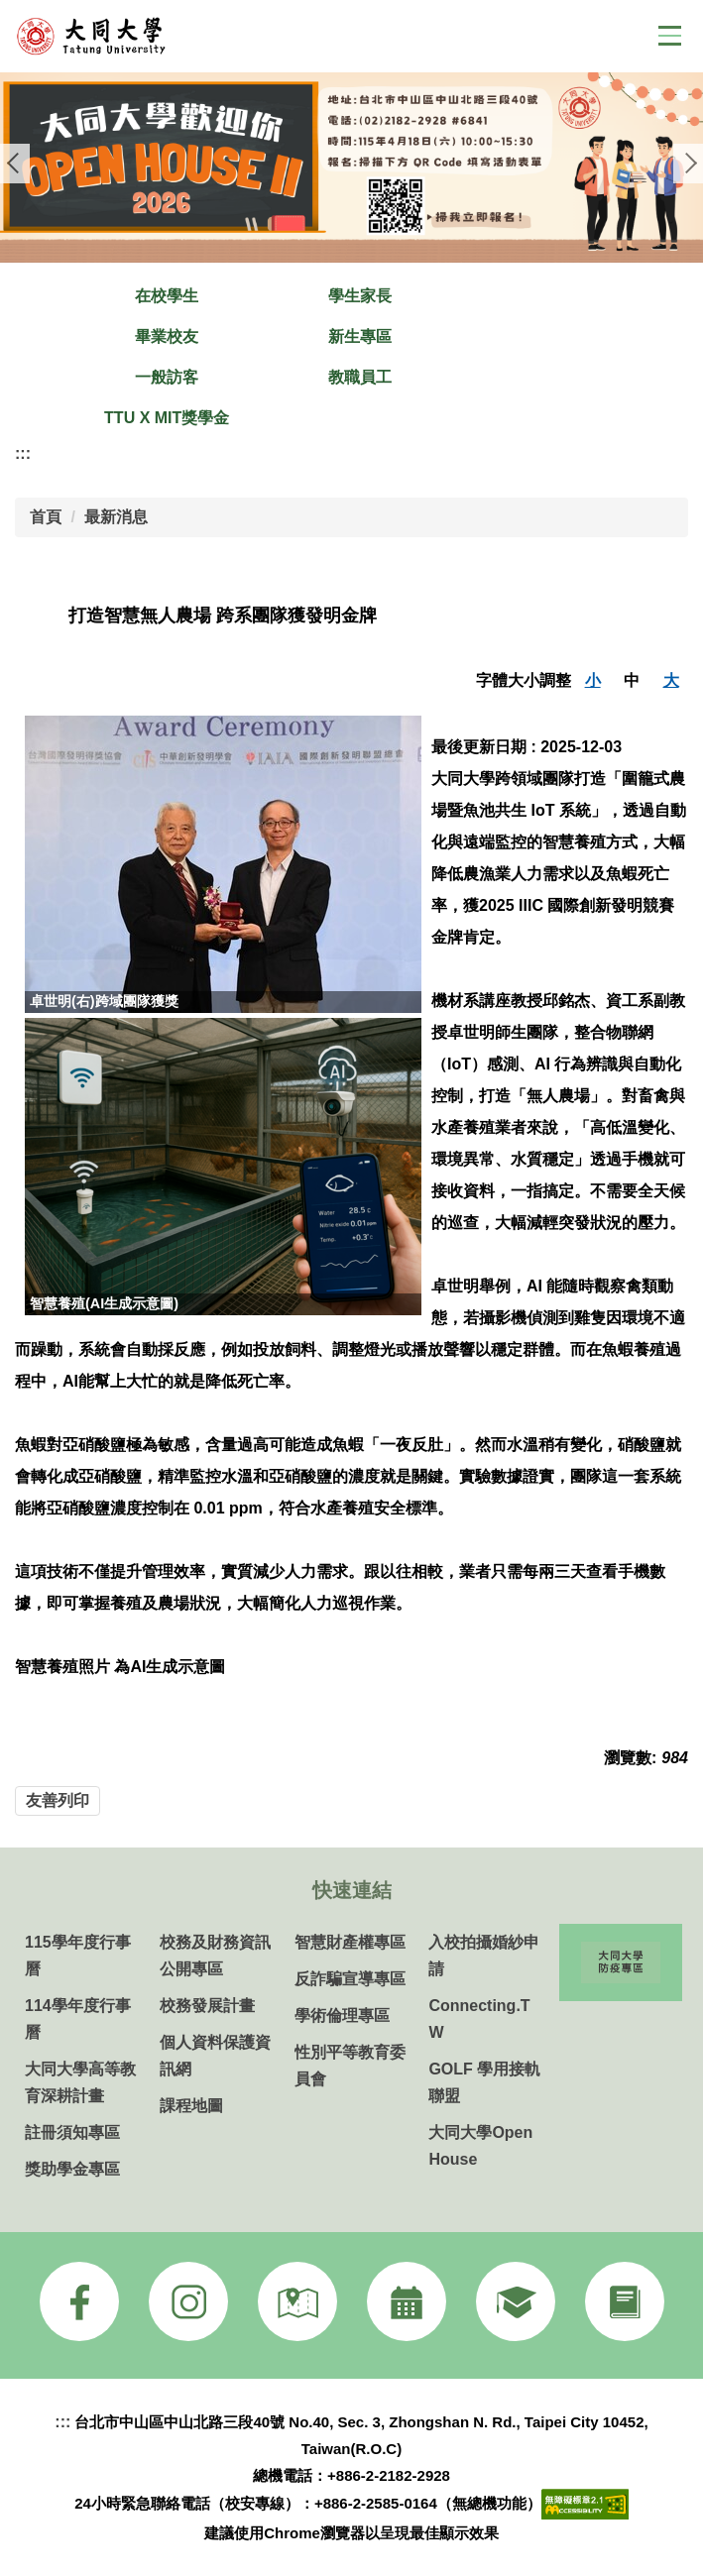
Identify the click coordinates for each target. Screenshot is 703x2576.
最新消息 (116, 516)
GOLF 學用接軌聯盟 (484, 2082)
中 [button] (632, 680)
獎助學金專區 (72, 2169)
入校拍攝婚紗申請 (483, 1955)
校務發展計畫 (207, 2005)
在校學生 (166, 295)
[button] (15, 163)
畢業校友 (166, 336)
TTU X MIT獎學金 (166, 417)
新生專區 (360, 336)
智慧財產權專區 (350, 1942)
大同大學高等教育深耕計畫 (80, 2082)
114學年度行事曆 (78, 2019)
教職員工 (360, 377)
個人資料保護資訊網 (215, 2055)
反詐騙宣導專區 (350, 1978)
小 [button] (593, 680)
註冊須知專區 (72, 2132)
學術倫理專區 (342, 2015)
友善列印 (57, 1800)
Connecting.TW (478, 2019)
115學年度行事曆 (78, 1955)
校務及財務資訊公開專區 (215, 1955)
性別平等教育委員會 (350, 2065)
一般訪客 (166, 377)
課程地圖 (191, 2105)
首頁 (45, 516)
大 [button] (671, 680)
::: (23, 453)
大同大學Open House (480, 2146)
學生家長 (360, 295)
